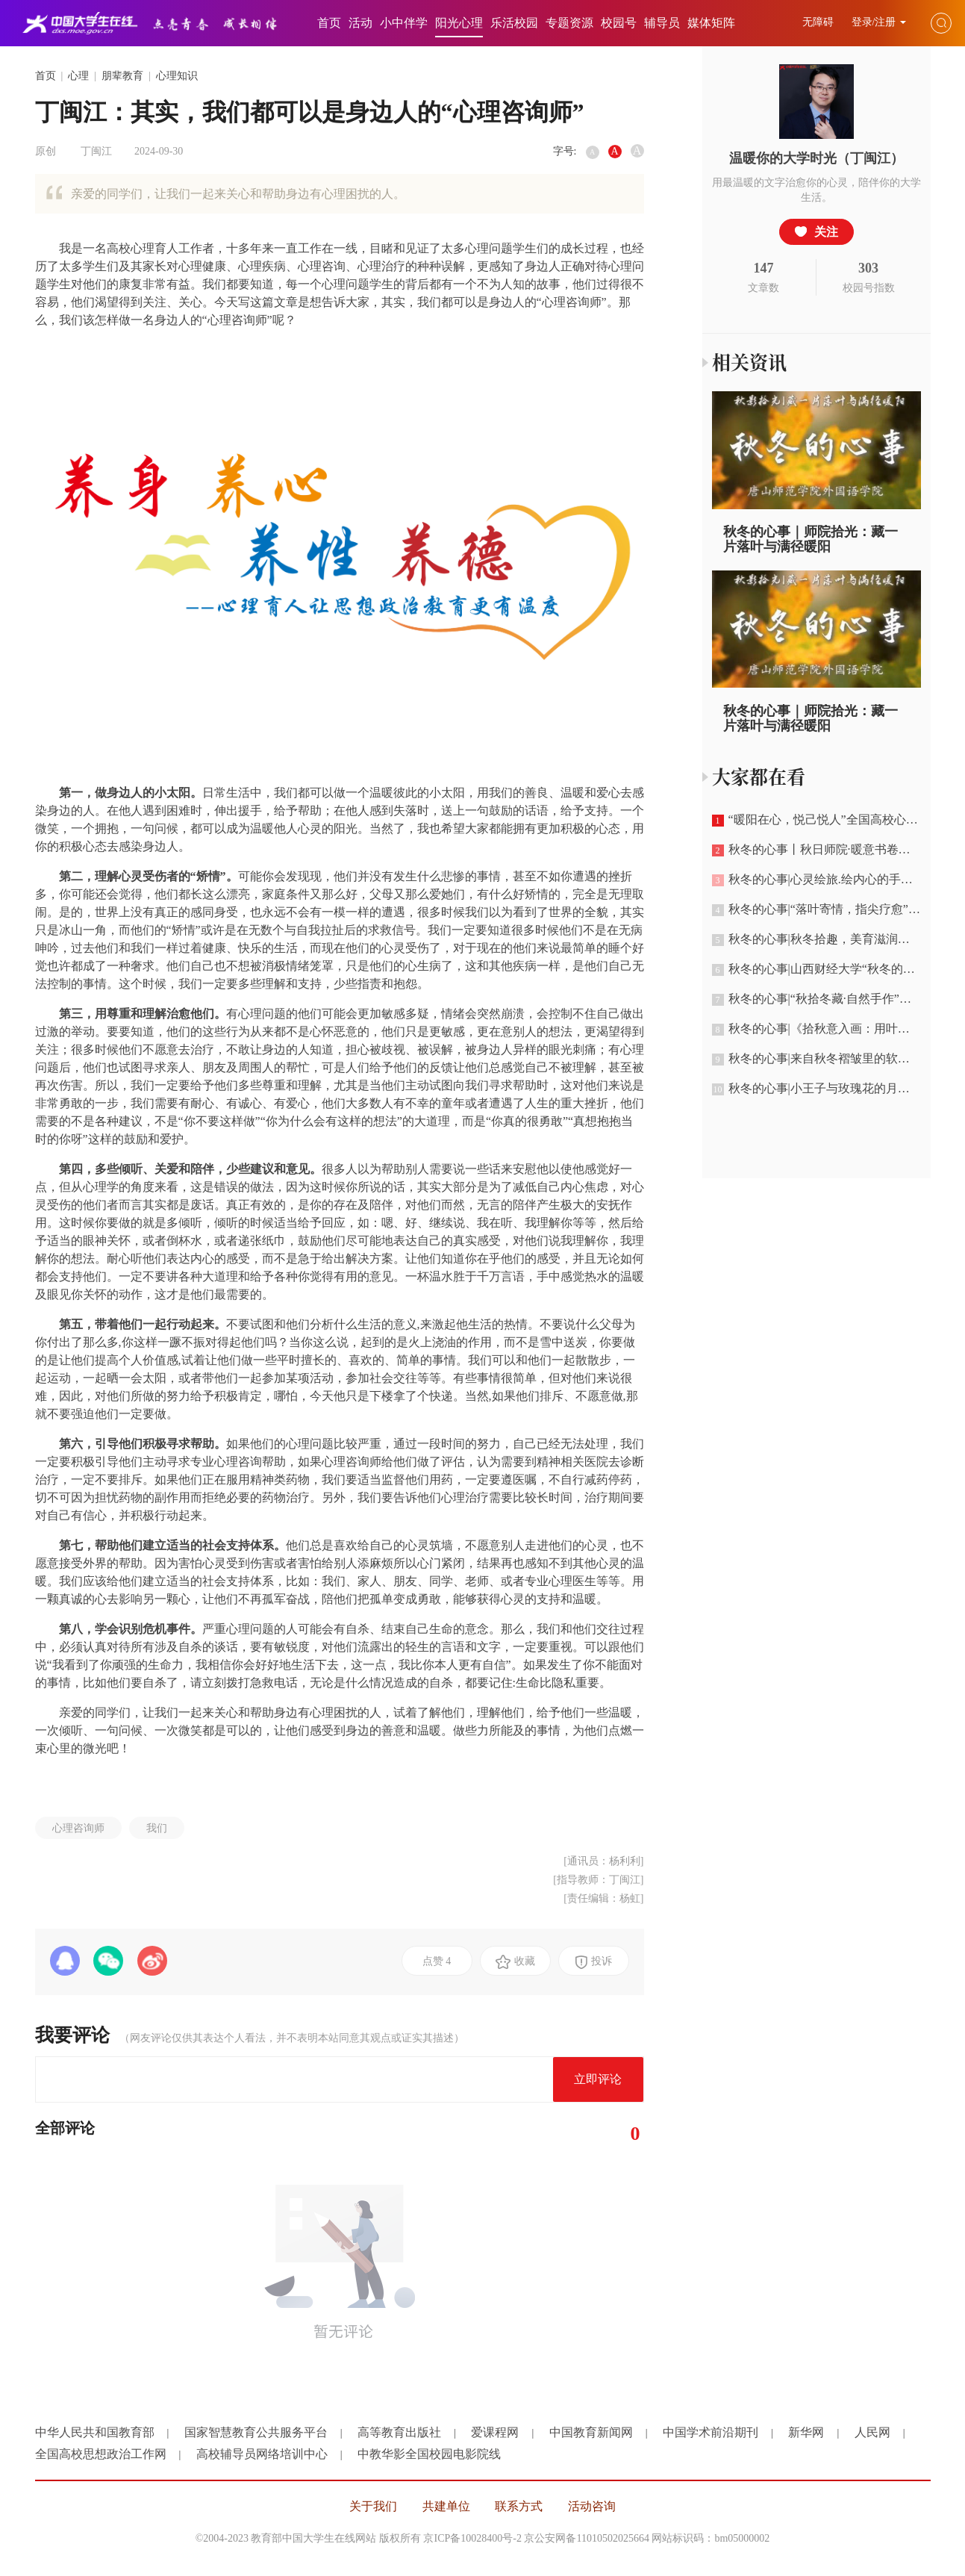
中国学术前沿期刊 (710, 2432)
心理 (78, 75)
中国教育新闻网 (591, 2432)
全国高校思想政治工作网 (100, 2454)
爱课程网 (495, 2432)
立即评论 (598, 2079)
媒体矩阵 (711, 22)
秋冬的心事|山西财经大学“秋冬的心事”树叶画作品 (821, 969)
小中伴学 (404, 22)
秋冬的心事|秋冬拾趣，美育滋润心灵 (817, 939)
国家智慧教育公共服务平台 (256, 2432)
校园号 (619, 22)
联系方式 (519, 2506)
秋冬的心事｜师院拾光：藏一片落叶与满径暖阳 (810, 539)
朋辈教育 (122, 75)
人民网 (872, 2432)
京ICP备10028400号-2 (472, 2538)
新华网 (806, 2432)
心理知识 (177, 75)
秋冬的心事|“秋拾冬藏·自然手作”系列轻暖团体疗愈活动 (821, 999)
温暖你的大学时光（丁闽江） (816, 158)
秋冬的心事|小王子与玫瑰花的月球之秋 (821, 1088)
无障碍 (819, 22)
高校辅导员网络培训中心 (262, 2454)
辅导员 (662, 22)
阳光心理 (459, 22)
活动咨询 (592, 2506)
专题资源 (569, 22)
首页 (329, 22)
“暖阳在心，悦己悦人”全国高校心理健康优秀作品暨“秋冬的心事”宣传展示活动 (821, 820)
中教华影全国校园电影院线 (429, 2454)
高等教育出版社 (399, 2432)
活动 (360, 22)
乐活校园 (514, 22)
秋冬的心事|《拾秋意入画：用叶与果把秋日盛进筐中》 (821, 1029)
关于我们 (373, 2506)
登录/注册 (879, 22)
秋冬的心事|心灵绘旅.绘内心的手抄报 (818, 879)
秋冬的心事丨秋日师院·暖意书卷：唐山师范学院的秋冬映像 (821, 849)
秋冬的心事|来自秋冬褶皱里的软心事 (817, 1058)
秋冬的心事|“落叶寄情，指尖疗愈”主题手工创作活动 (821, 909)
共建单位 (446, 2506)
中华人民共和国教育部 (94, 2432)
